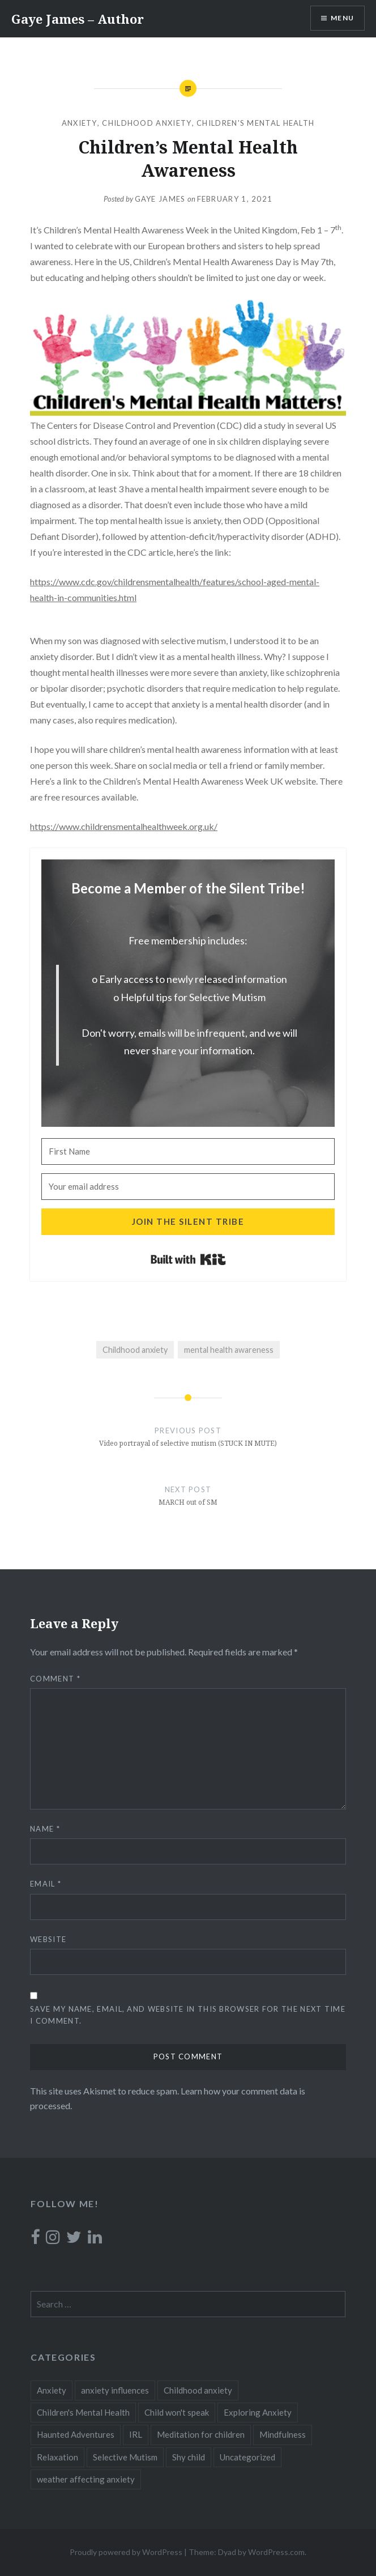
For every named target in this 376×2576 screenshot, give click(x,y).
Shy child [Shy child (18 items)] (188, 2457)
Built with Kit (188, 1259)
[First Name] (188, 1151)
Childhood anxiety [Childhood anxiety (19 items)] (198, 2390)
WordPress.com (276, 2552)
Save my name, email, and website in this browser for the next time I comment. (187, 2014)
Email (45, 1883)
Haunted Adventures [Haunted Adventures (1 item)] (75, 2434)
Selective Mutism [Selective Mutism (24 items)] (125, 2457)
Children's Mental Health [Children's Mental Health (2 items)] (83, 2412)
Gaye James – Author (77, 18)
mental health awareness (229, 1350)
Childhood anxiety (146, 122)
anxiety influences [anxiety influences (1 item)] (115, 2390)
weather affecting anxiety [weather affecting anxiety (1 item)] (86, 2479)
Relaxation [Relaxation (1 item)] (57, 2457)
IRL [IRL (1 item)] (135, 2434)
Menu (342, 18)
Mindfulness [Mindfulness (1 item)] (282, 2434)
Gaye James (160, 198)
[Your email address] (188, 1186)
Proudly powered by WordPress (126, 2552)
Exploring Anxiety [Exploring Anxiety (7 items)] (258, 2412)
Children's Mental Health (255, 122)
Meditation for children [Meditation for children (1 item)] (201, 2434)
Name (45, 1828)
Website (48, 1939)
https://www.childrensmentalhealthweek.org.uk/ (123, 826)
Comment (55, 1678)
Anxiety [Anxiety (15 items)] (51, 2390)
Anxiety (79, 122)
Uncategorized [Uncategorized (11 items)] (247, 2457)
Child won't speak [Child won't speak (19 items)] (176, 2412)
